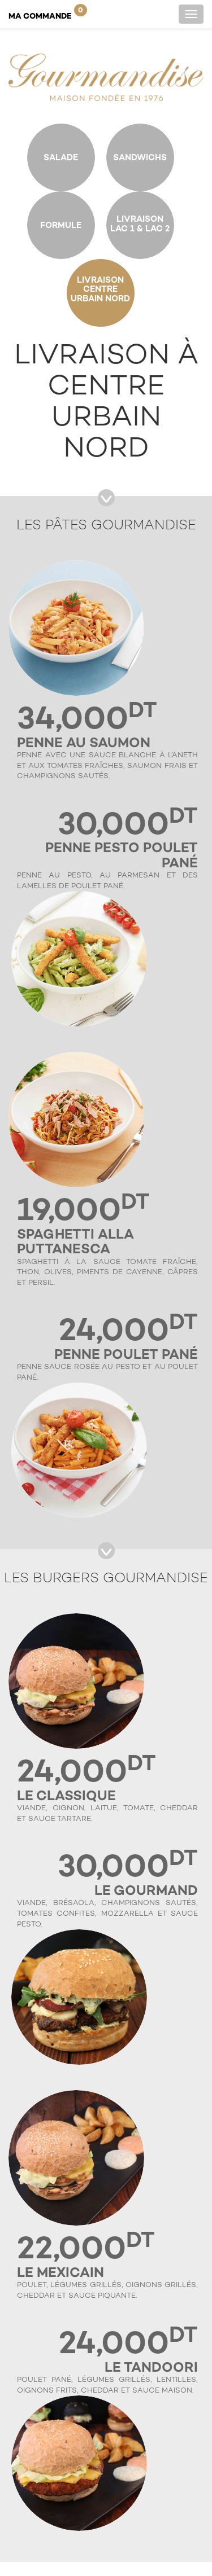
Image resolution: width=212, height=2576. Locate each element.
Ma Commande (47, 11)
